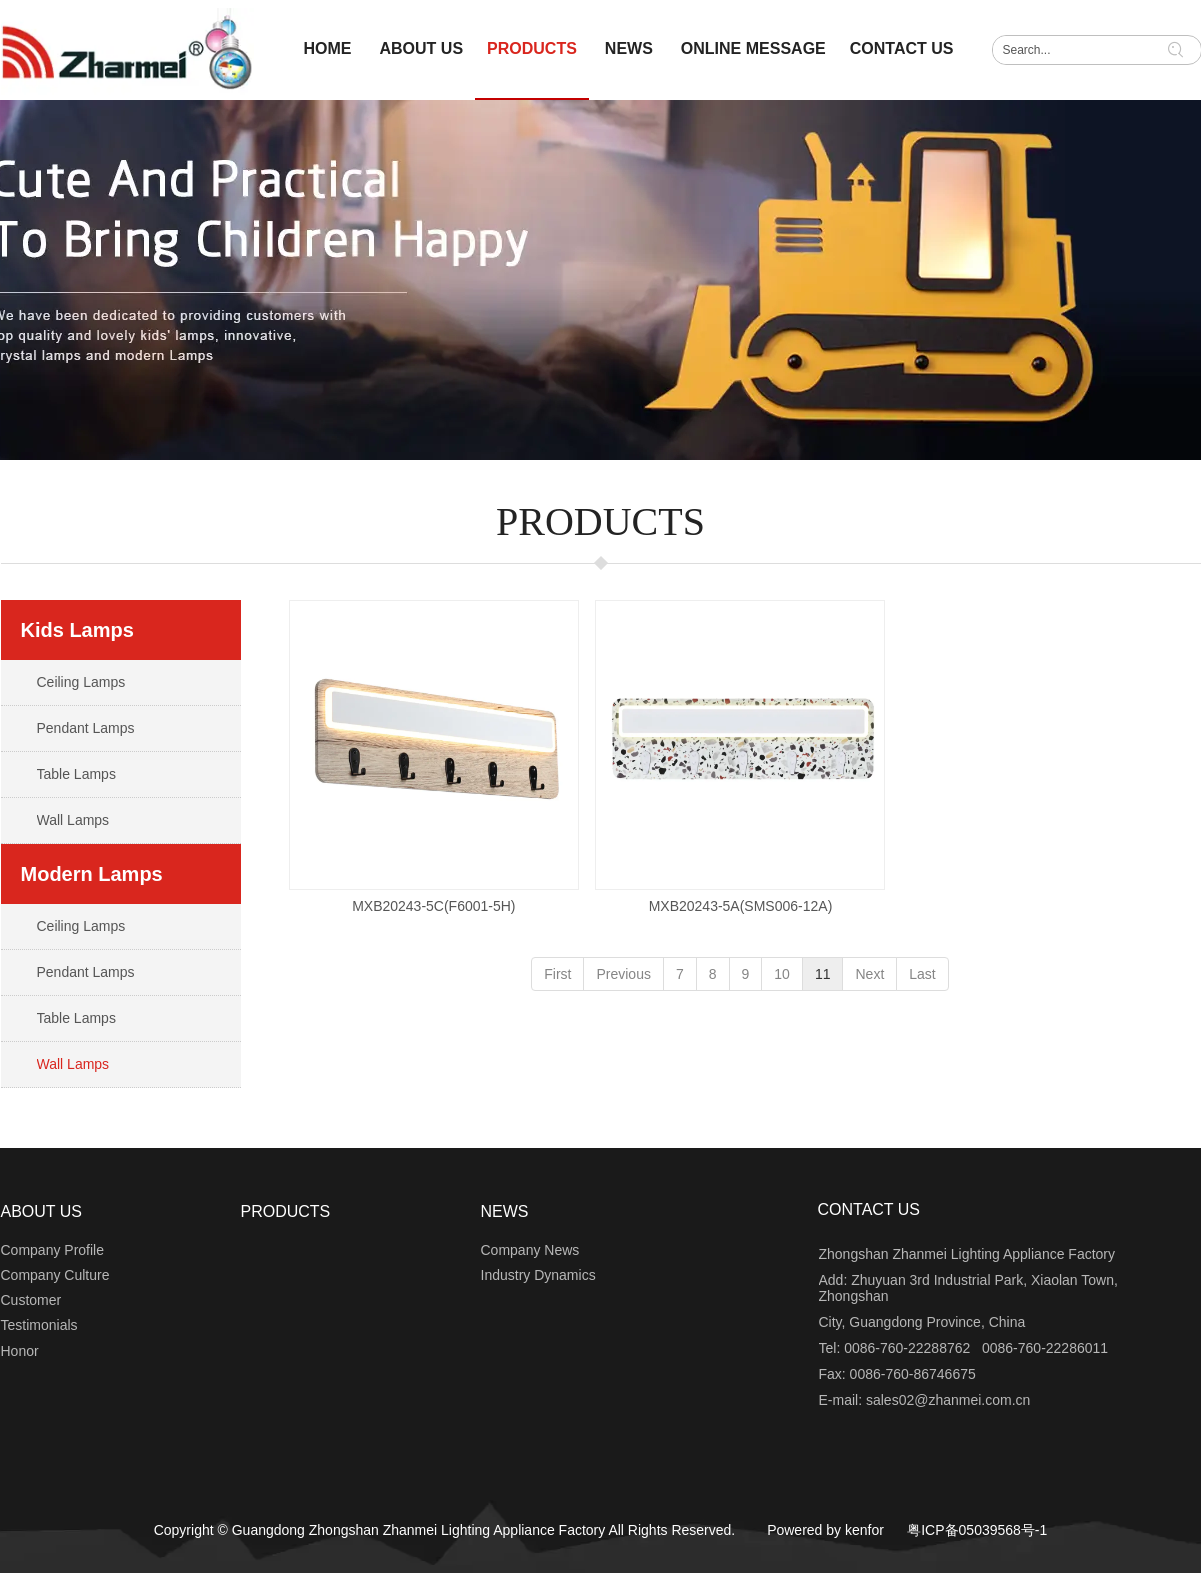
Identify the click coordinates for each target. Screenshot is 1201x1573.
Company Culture (55, 1275)
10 (782, 974)
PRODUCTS (286, 1211)
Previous (623, 974)
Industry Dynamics (538, 1275)
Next (869, 974)
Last (922, 974)
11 (823, 974)
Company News (530, 1250)
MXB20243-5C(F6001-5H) (433, 906)
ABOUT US (42, 1211)
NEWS (505, 1211)
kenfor (864, 1530)
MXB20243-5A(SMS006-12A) (741, 906)
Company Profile (53, 1250)
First (557, 974)
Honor (20, 1351)
